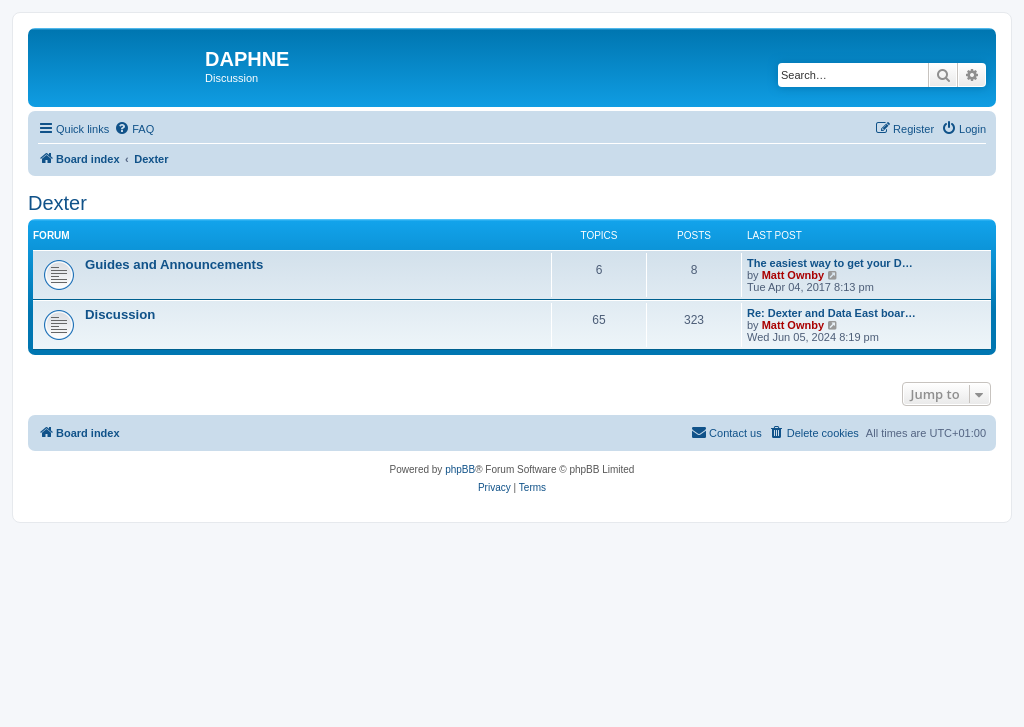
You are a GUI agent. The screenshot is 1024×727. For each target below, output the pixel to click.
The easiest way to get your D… (830, 263)
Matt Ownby (793, 275)
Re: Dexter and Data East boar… (831, 313)
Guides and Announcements (174, 264)
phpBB (460, 469)
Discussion (120, 314)
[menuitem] (134, 129)
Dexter (57, 203)
